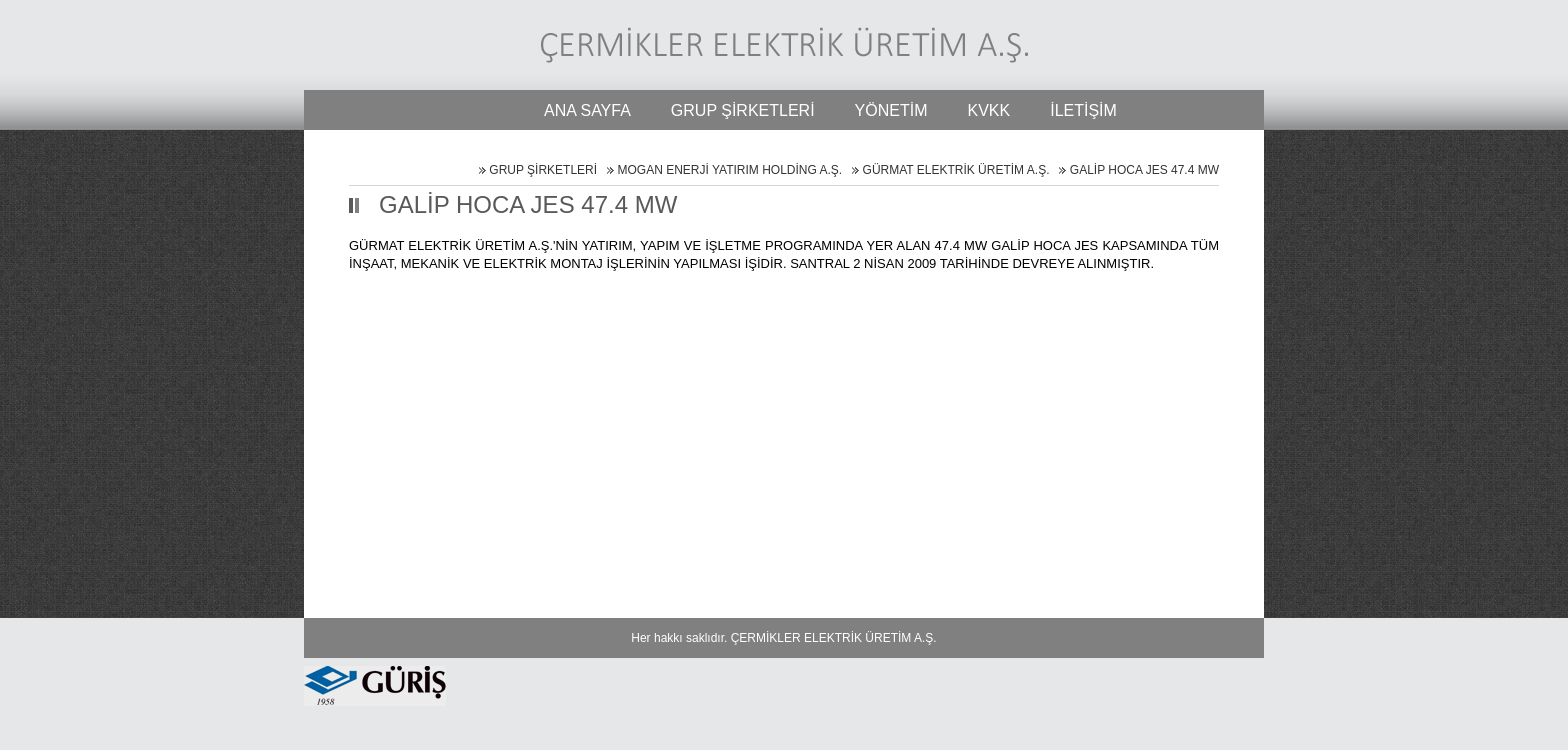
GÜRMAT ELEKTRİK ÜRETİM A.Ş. (956, 170)
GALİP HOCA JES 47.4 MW (1144, 170)
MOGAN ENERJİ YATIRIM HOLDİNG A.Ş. (729, 170)
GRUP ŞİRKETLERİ (543, 170)
